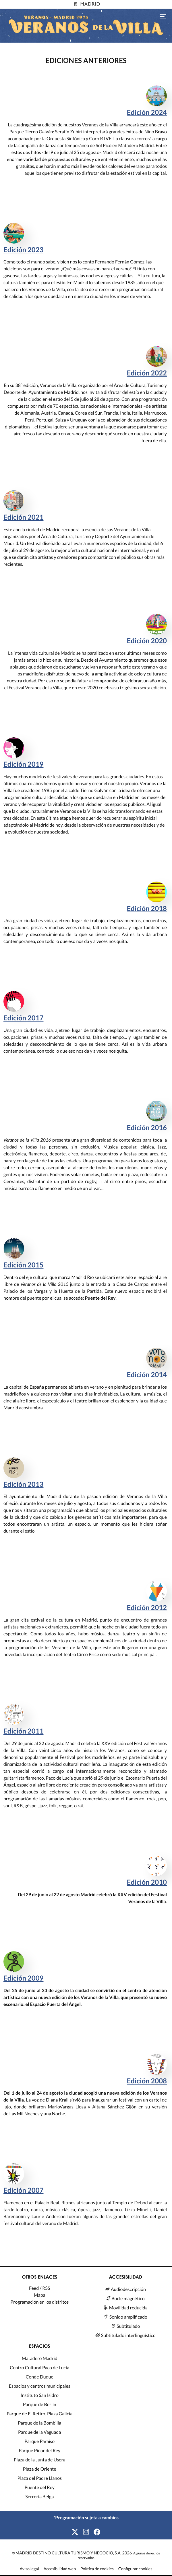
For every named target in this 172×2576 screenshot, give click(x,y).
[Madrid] (86, 4)
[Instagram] (86, 2532)
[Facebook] (97, 2532)
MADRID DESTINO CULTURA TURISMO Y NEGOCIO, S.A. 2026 (74, 2553)
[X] (74, 2532)
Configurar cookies (135, 2569)
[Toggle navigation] (163, 16)
